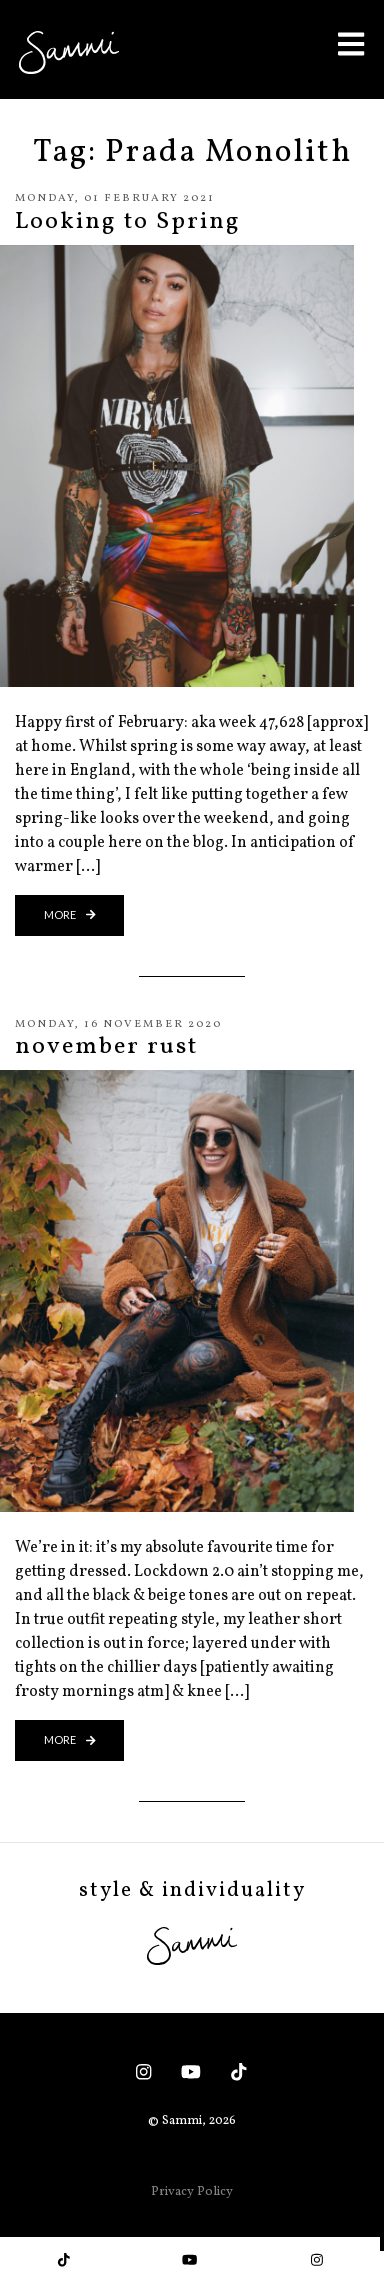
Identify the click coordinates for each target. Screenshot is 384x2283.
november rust (106, 1047)
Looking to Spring (128, 222)
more (70, 914)
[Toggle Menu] (351, 43)
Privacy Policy (192, 2192)
